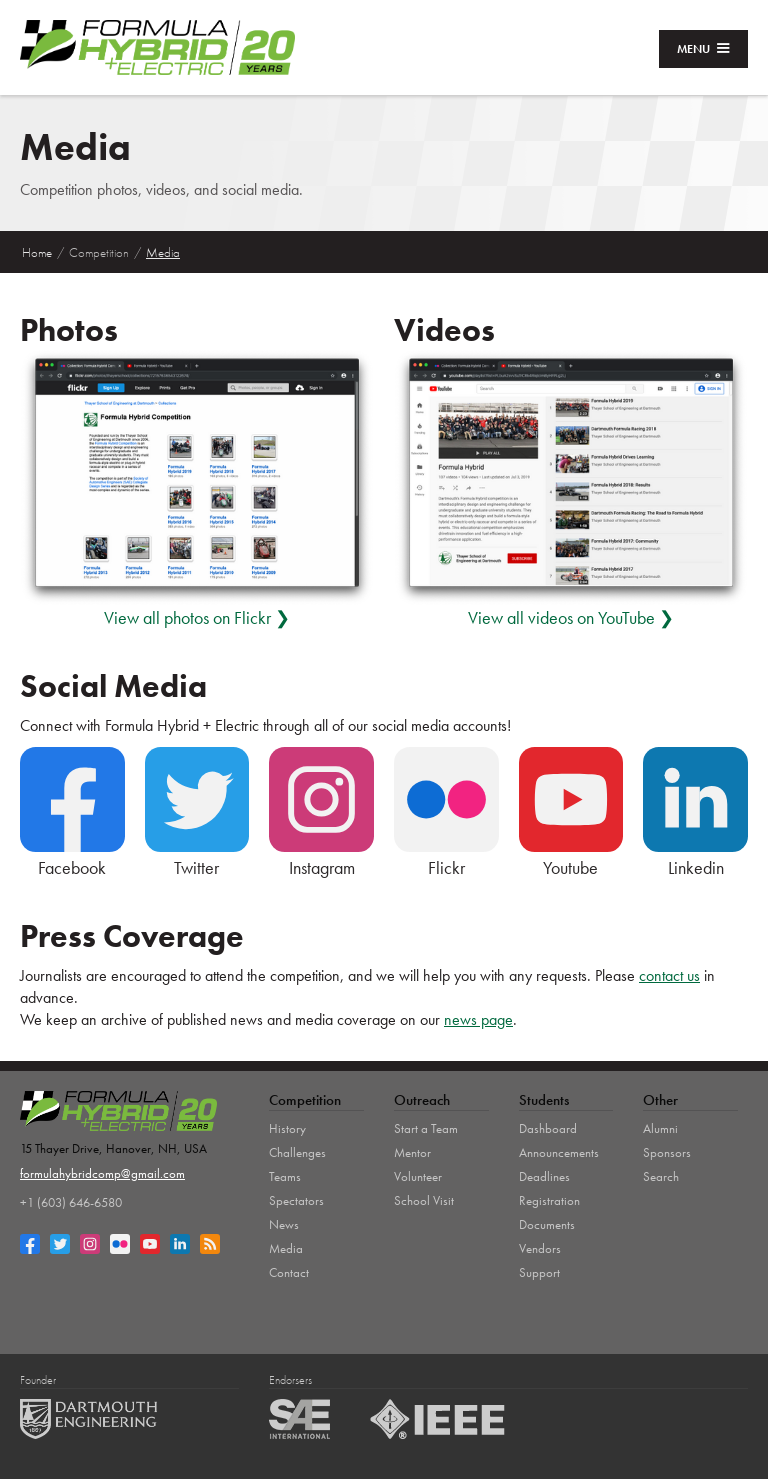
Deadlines (544, 1176)
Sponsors (667, 1152)
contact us (669, 975)
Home (37, 252)
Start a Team (426, 1128)
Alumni (660, 1128)
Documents (547, 1224)
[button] (703, 49)
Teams (285, 1176)
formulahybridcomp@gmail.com (102, 1173)
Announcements (559, 1152)
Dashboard (548, 1128)
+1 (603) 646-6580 (71, 1202)
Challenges (297, 1152)
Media (163, 252)
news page (478, 1019)
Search (661, 1176)
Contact (289, 1272)
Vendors (540, 1248)
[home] (157, 47)
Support (539, 1272)
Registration (549, 1200)
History (287, 1128)
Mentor (412, 1152)
